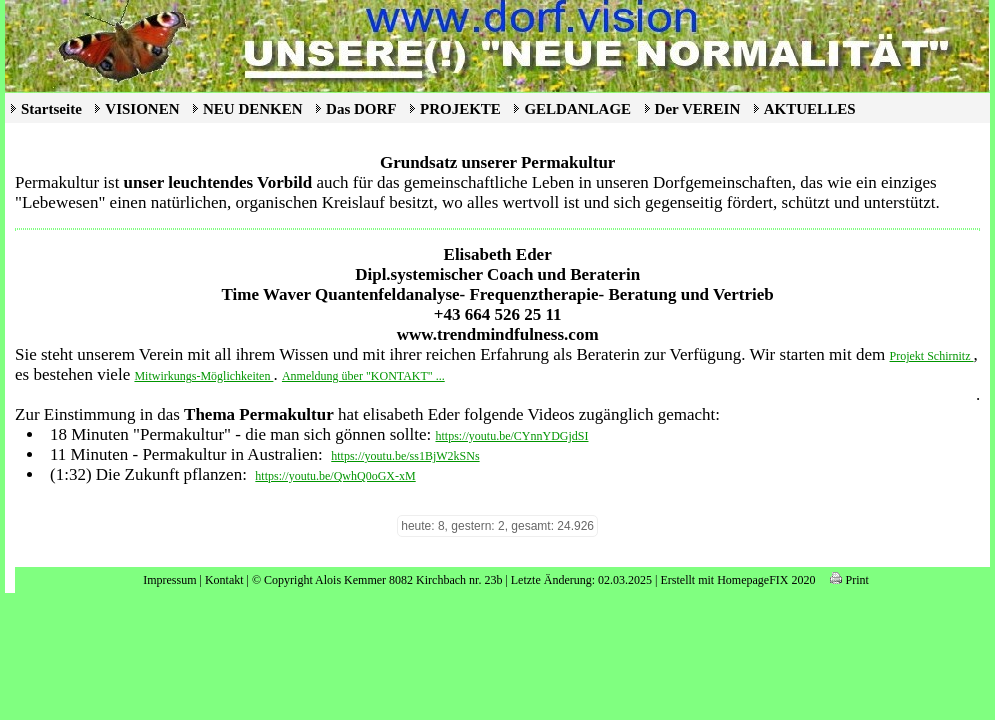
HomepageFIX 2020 (766, 580)
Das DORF (361, 109)
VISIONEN (142, 109)
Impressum (169, 580)
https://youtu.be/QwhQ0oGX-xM (335, 476)
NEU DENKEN (253, 109)
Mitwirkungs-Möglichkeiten (203, 376)
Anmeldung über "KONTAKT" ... (363, 376)
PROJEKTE (460, 109)
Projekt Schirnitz (932, 356)
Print (849, 580)
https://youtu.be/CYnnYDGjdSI (511, 436)
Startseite (51, 109)
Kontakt (224, 580)
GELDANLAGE (577, 109)
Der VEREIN (698, 109)
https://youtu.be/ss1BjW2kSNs (405, 456)
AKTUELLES (810, 109)
